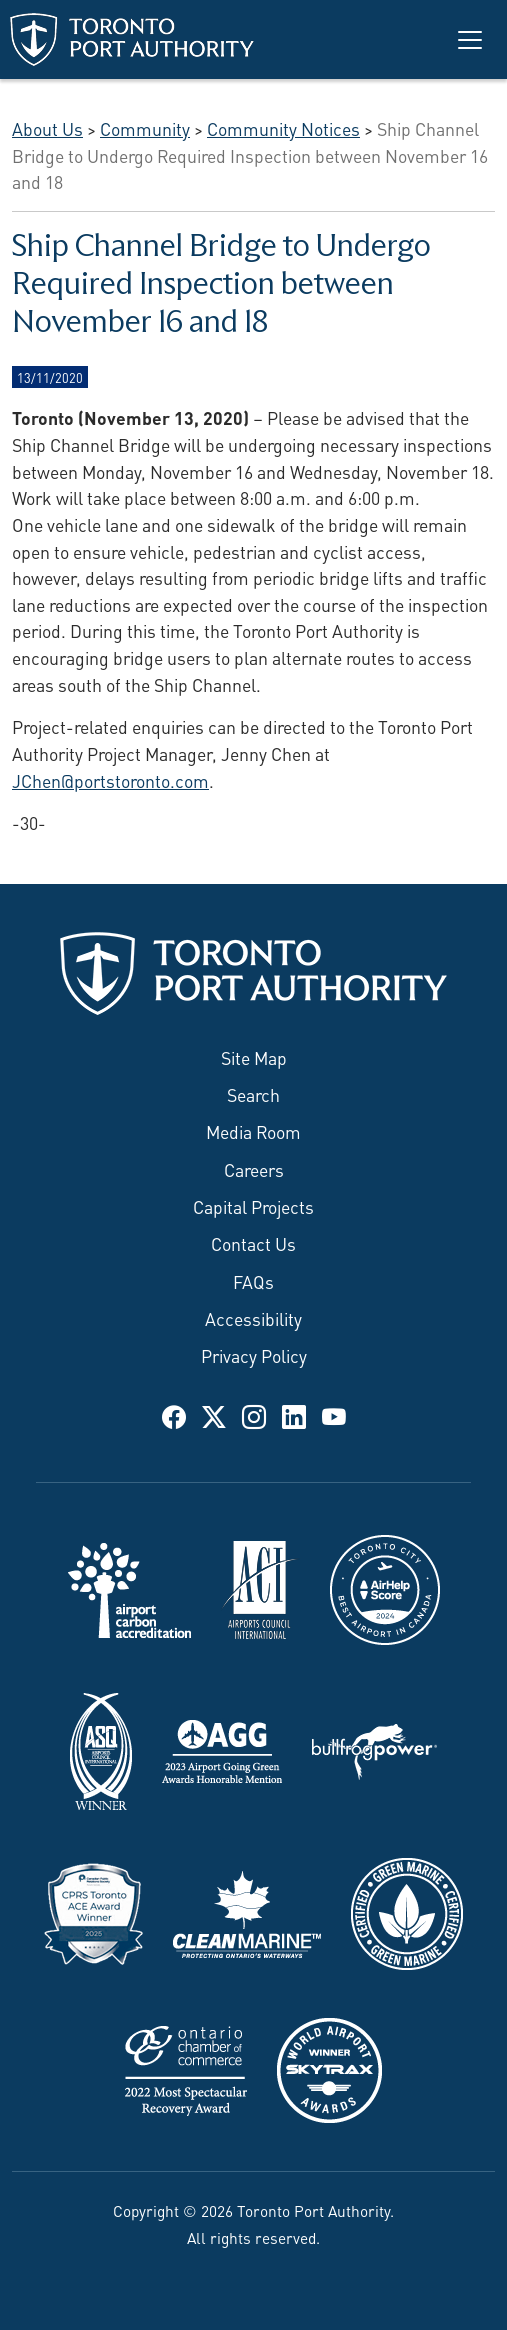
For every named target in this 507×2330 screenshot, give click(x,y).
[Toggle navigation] (470, 40)
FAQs (253, 1281)
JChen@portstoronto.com (110, 780)
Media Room (253, 1131)
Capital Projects (253, 1206)
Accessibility (253, 1318)
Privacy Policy (254, 1355)
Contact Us (253, 1243)
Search (253, 1094)
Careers (254, 1169)
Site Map (254, 1057)
